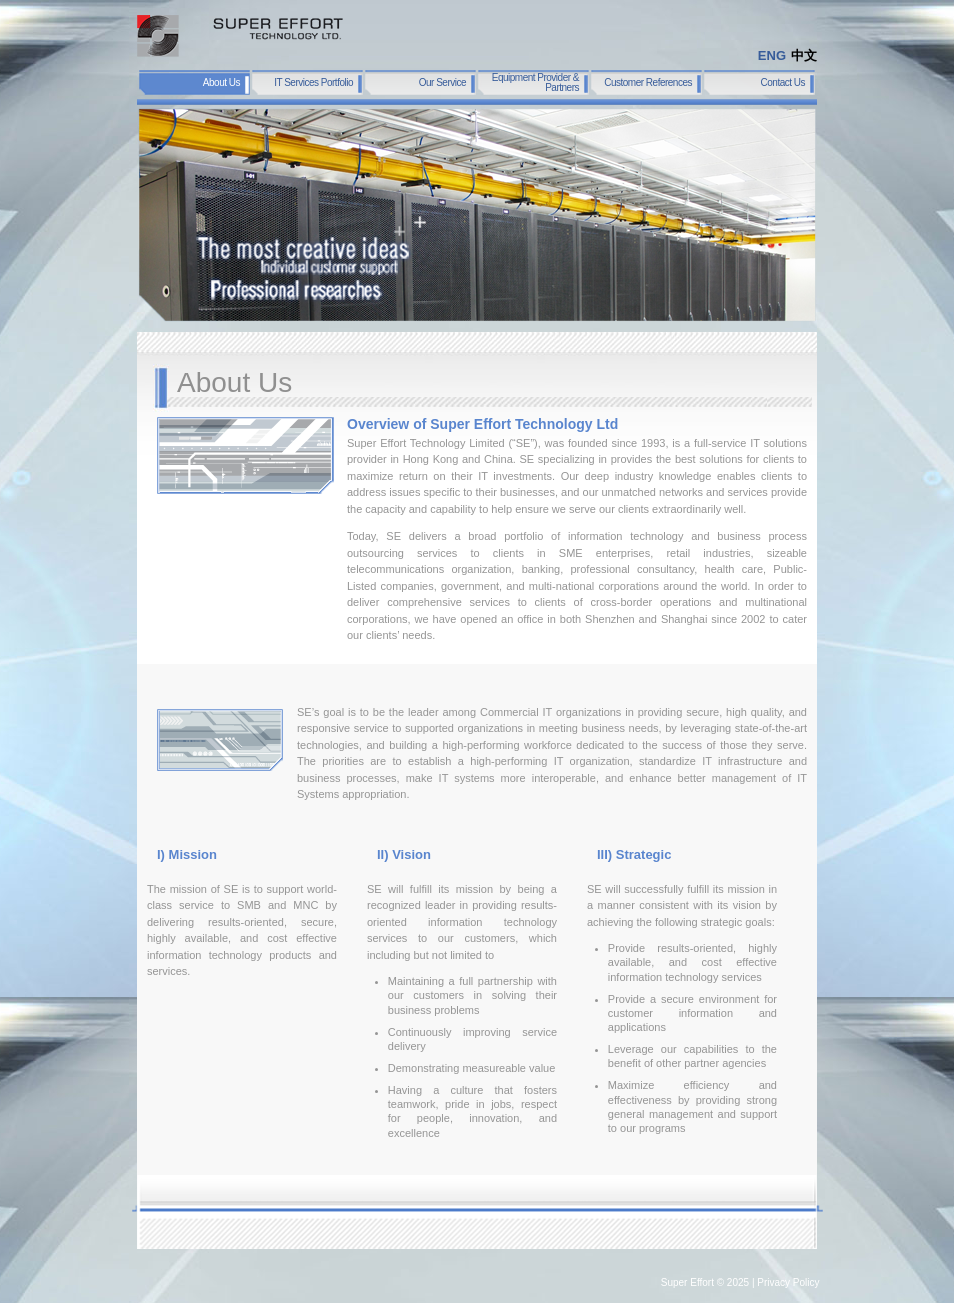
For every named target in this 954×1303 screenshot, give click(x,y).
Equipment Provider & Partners (535, 82)
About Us (221, 82)
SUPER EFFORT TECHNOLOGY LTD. (240, 36)
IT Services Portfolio (313, 82)
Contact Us (783, 82)
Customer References (648, 82)
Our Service (442, 82)
